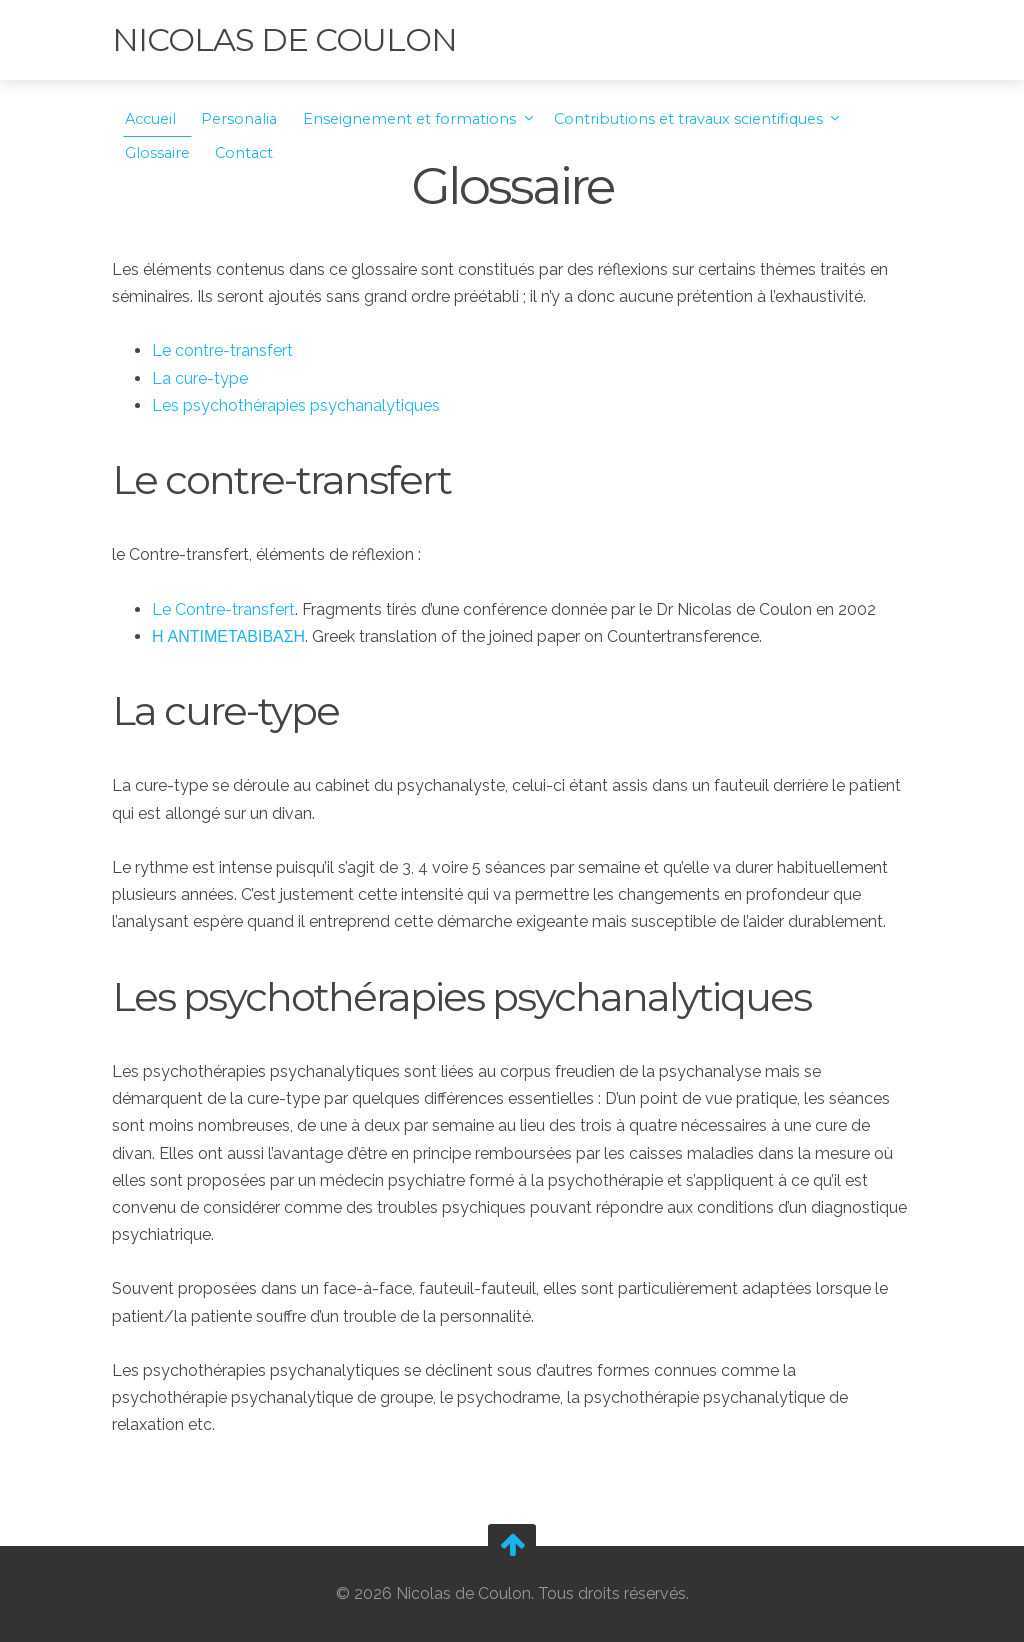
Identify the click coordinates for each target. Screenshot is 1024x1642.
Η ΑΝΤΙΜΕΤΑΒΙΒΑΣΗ (228, 636)
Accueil (150, 119)
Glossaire (157, 153)
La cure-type (200, 378)
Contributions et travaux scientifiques (690, 119)
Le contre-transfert (222, 350)
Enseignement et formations (411, 119)
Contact (244, 153)
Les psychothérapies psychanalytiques (296, 405)
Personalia (239, 119)
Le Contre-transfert (223, 609)
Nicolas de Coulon (284, 39)
